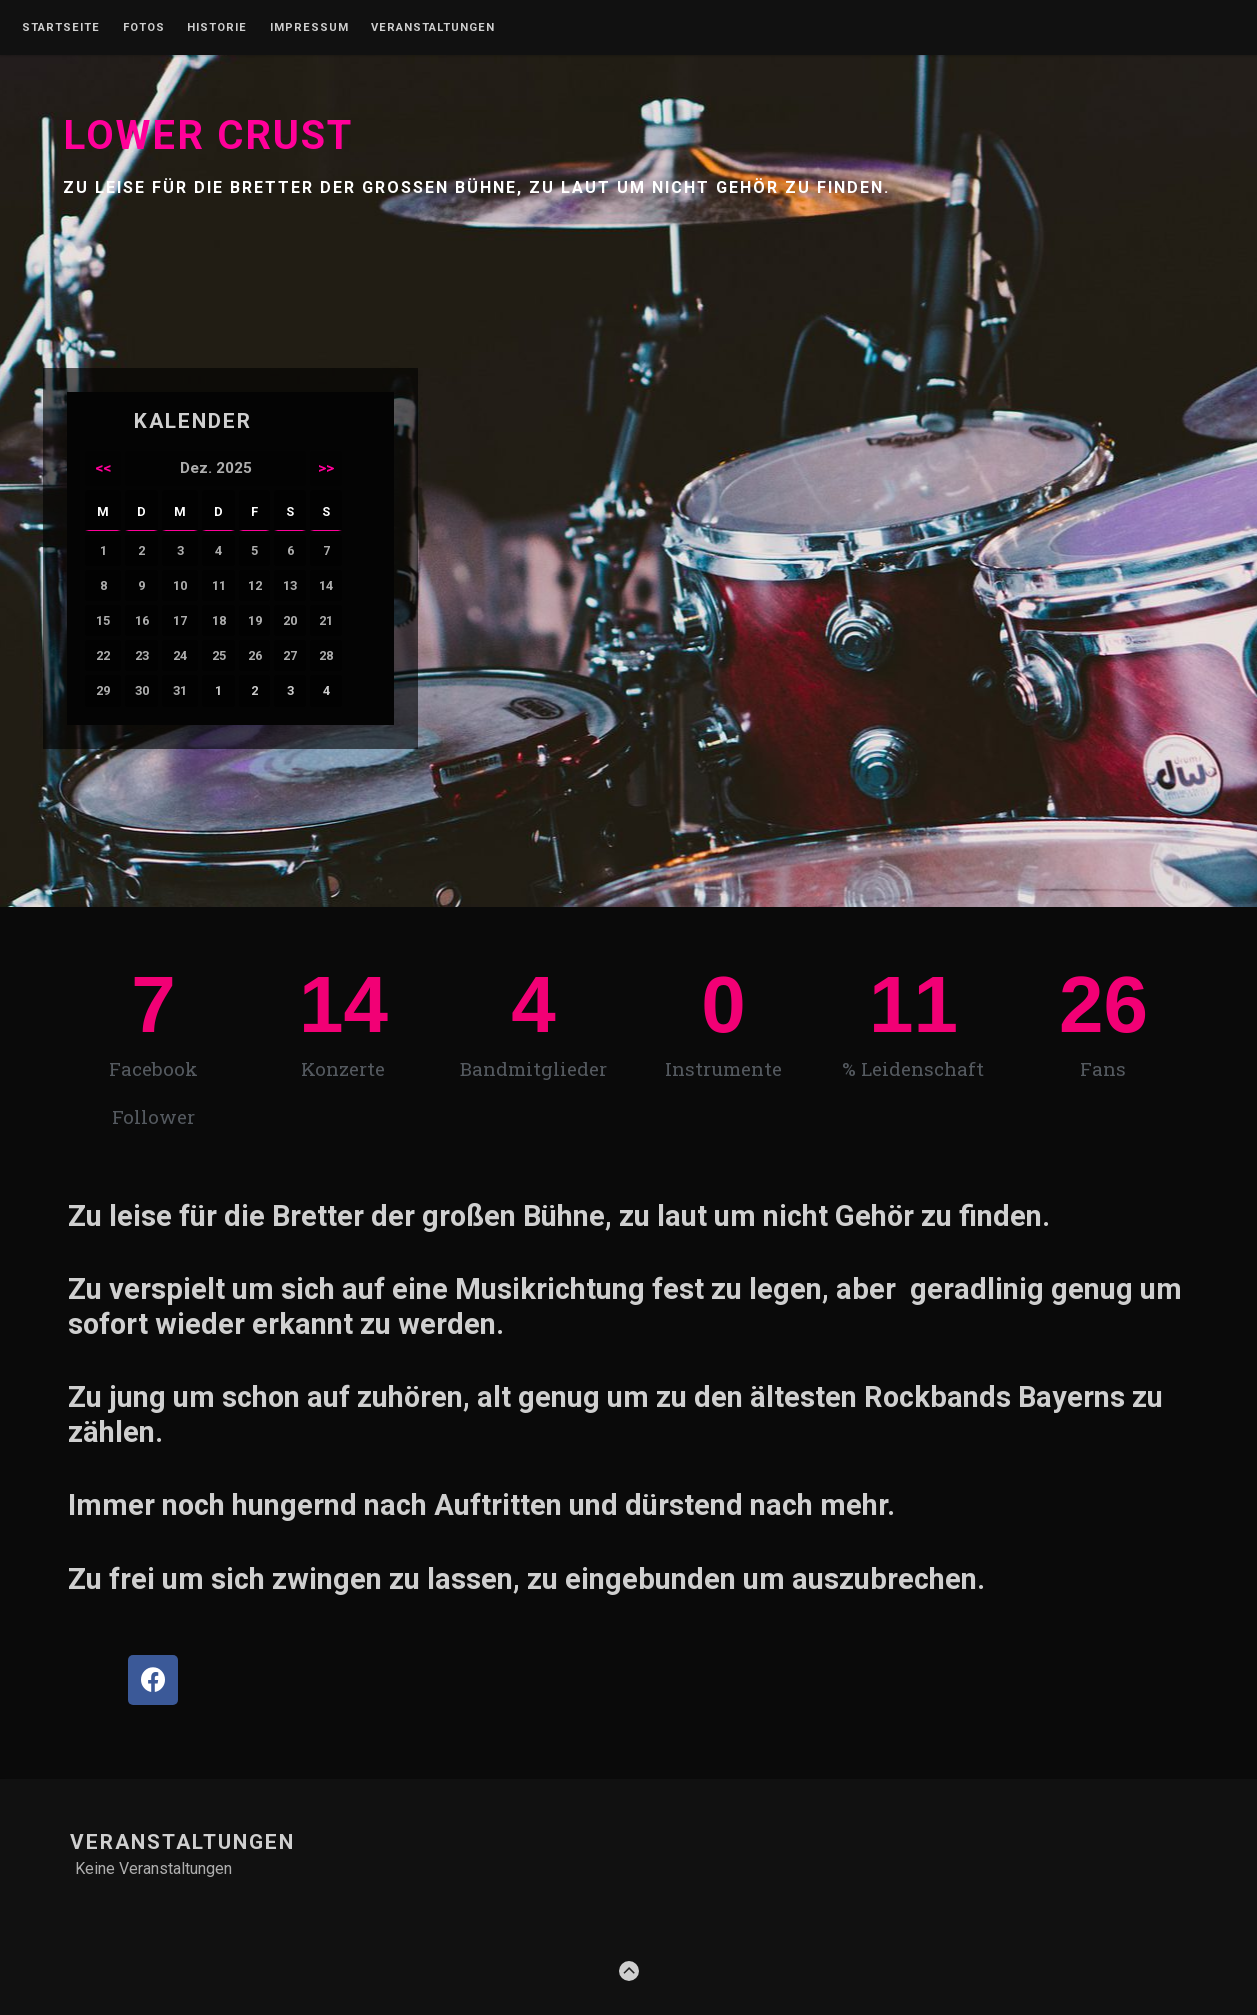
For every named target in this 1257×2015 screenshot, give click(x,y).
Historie (217, 28)
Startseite (61, 28)
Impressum (309, 28)
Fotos (144, 28)
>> (326, 468)
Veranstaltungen (433, 28)
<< (103, 468)
